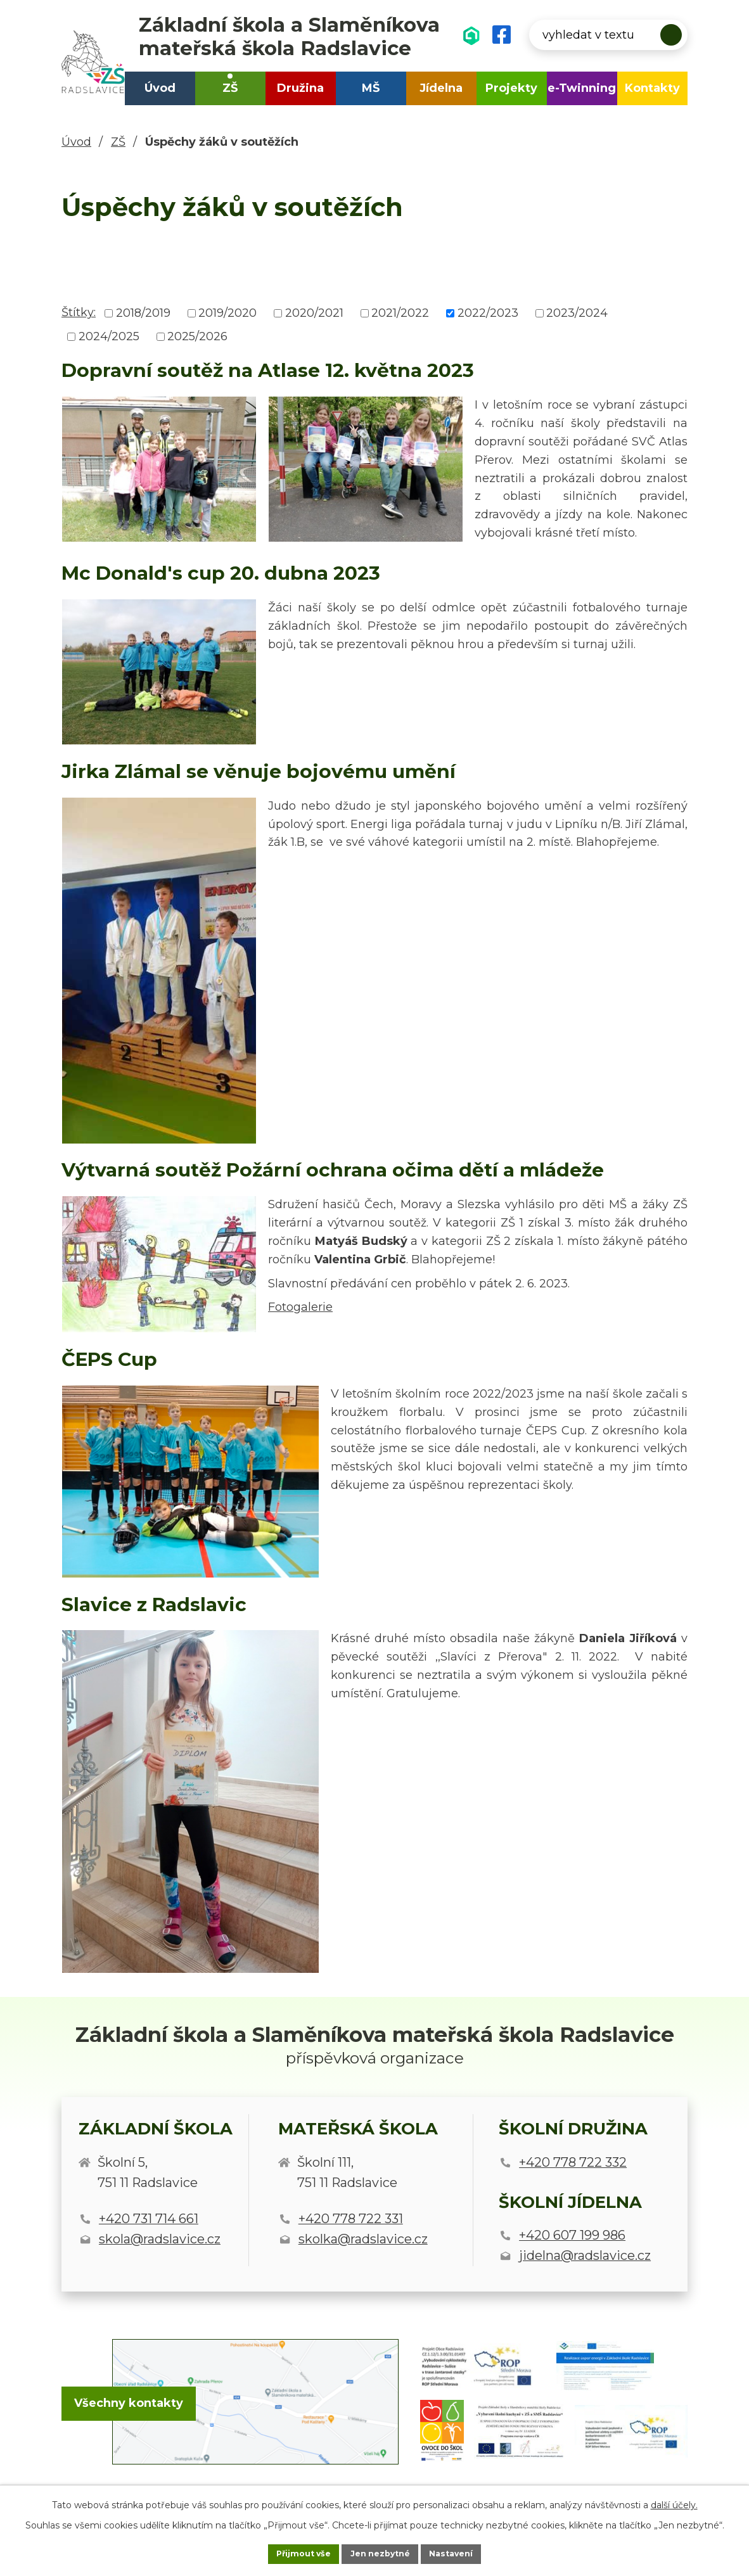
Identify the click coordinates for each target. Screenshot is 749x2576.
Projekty (511, 88)
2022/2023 (488, 313)
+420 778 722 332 (573, 2162)
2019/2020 (227, 313)
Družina (300, 88)
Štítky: (78, 312)
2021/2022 (400, 313)
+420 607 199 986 (572, 2235)
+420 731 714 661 (148, 2218)
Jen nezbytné (380, 2552)
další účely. (674, 2502)
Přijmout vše (288, 2552)
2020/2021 (314, 313)
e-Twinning (581, 88)
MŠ (371, 88)
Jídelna (441, 88)
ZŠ (230, 88)
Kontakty (652, 88)
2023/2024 (577, 313)
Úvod (160, 88)
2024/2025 (109, 336)
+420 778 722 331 (350, 2218)
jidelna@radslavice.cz (585, 2255)
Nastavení (467, 2552)
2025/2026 (197, 336)
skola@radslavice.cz (160, 2239)
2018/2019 (143, 313)
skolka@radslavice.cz (363, 2239)
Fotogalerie (300, 1307)
